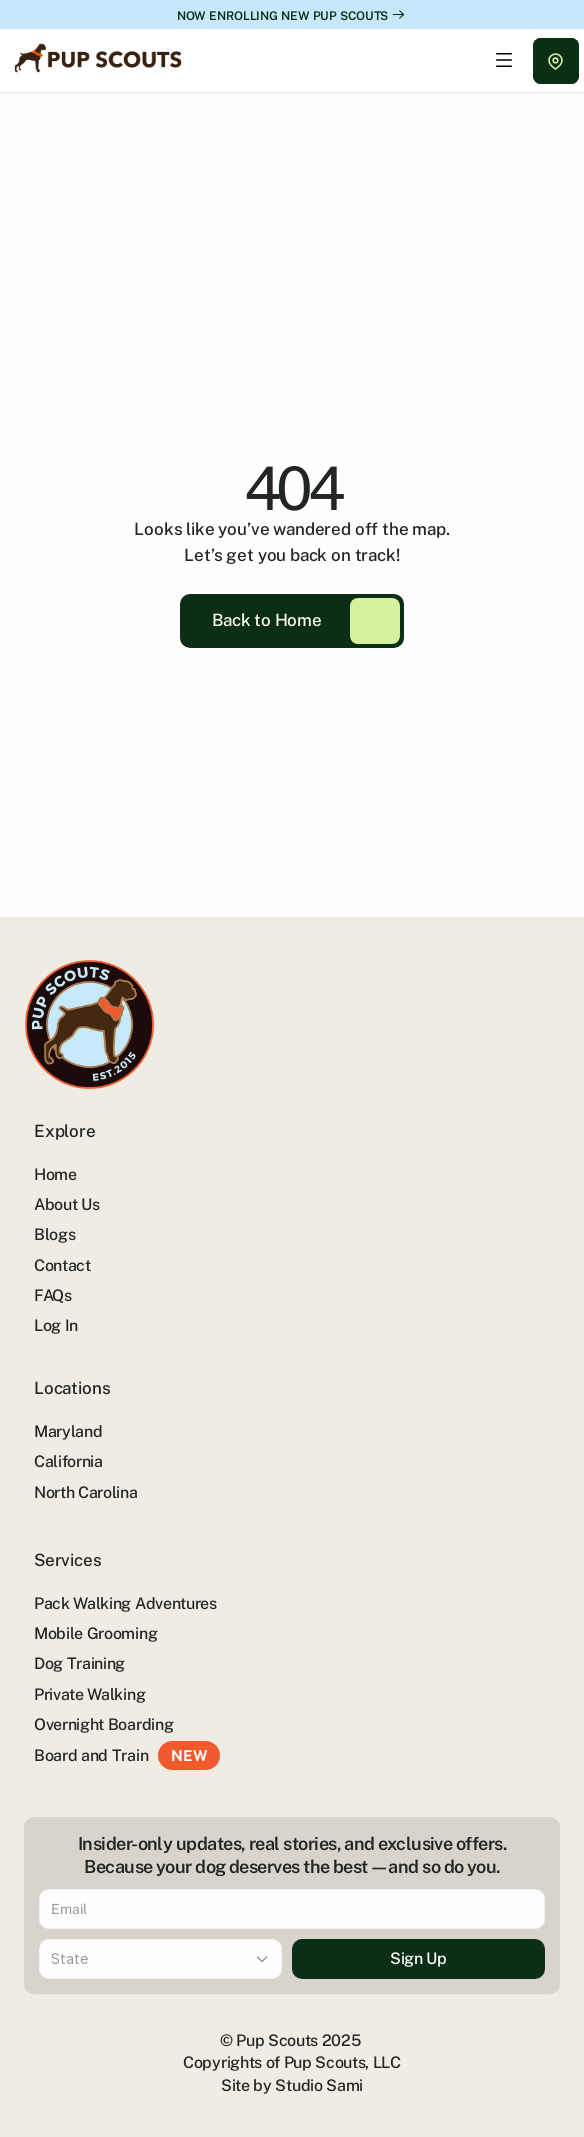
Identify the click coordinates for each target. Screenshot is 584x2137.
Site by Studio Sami (292, 2085)
